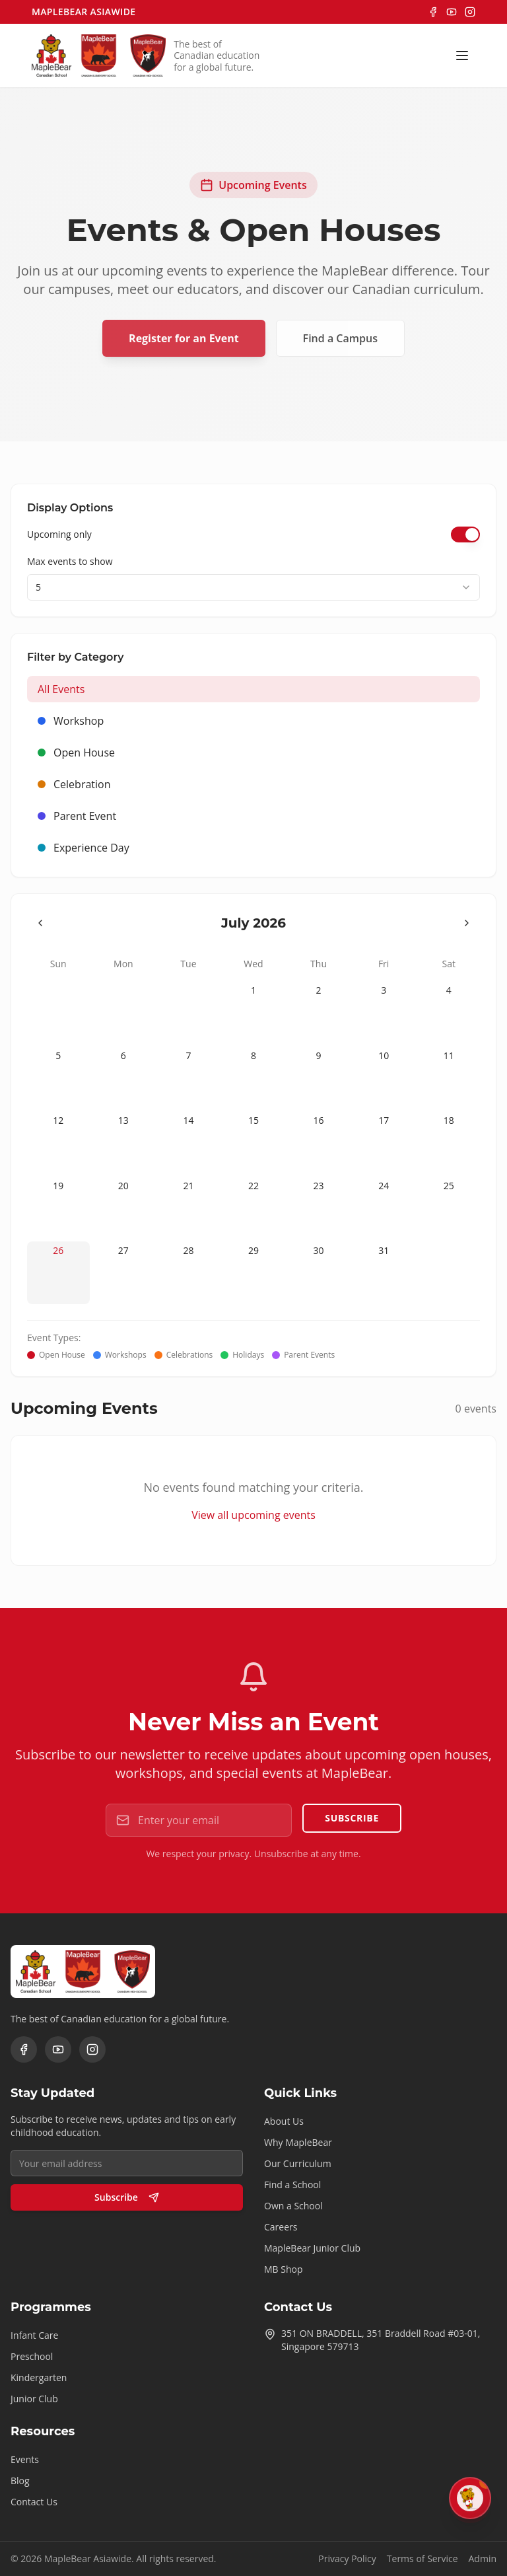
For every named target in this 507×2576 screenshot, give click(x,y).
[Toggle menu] (462, 55)
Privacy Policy (347, 2558)
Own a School (293, 2205)
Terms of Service (422, 2558)
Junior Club (34, 2398)
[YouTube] (451, 12)
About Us (284, 2121)
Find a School (292, 2184)
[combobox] (253, 587)
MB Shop (283, 2269)
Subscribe (352, 1818)
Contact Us (34, 2501)
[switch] (465, 534)
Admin (483, 2558)
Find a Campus (340, 338)
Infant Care (34, 2335)
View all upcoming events (253, 1515)
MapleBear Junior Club (312, 2248)
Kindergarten (39, 2377)
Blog (20, 2480)
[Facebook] (433, 12)
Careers (280, 2227)
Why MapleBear (298, 2142)
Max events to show (70, 561)
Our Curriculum (297, 2163)
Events (25, 2459)
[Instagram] (470, 12)
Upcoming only (59, 534)
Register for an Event (184, 338)
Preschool (32, 2356)
